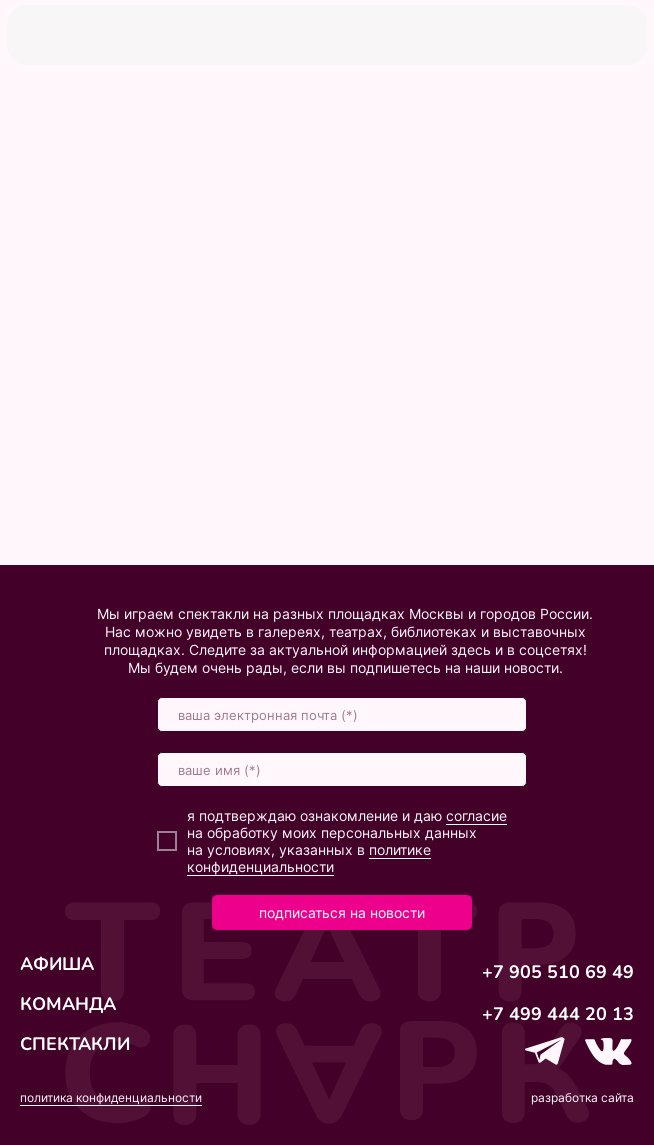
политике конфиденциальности (309, 858)
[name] (342, 769)
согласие (476, 815)
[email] (342, 714)
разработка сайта (582, 1097)
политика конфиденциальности (111, 1097)
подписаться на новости (342, 912)
